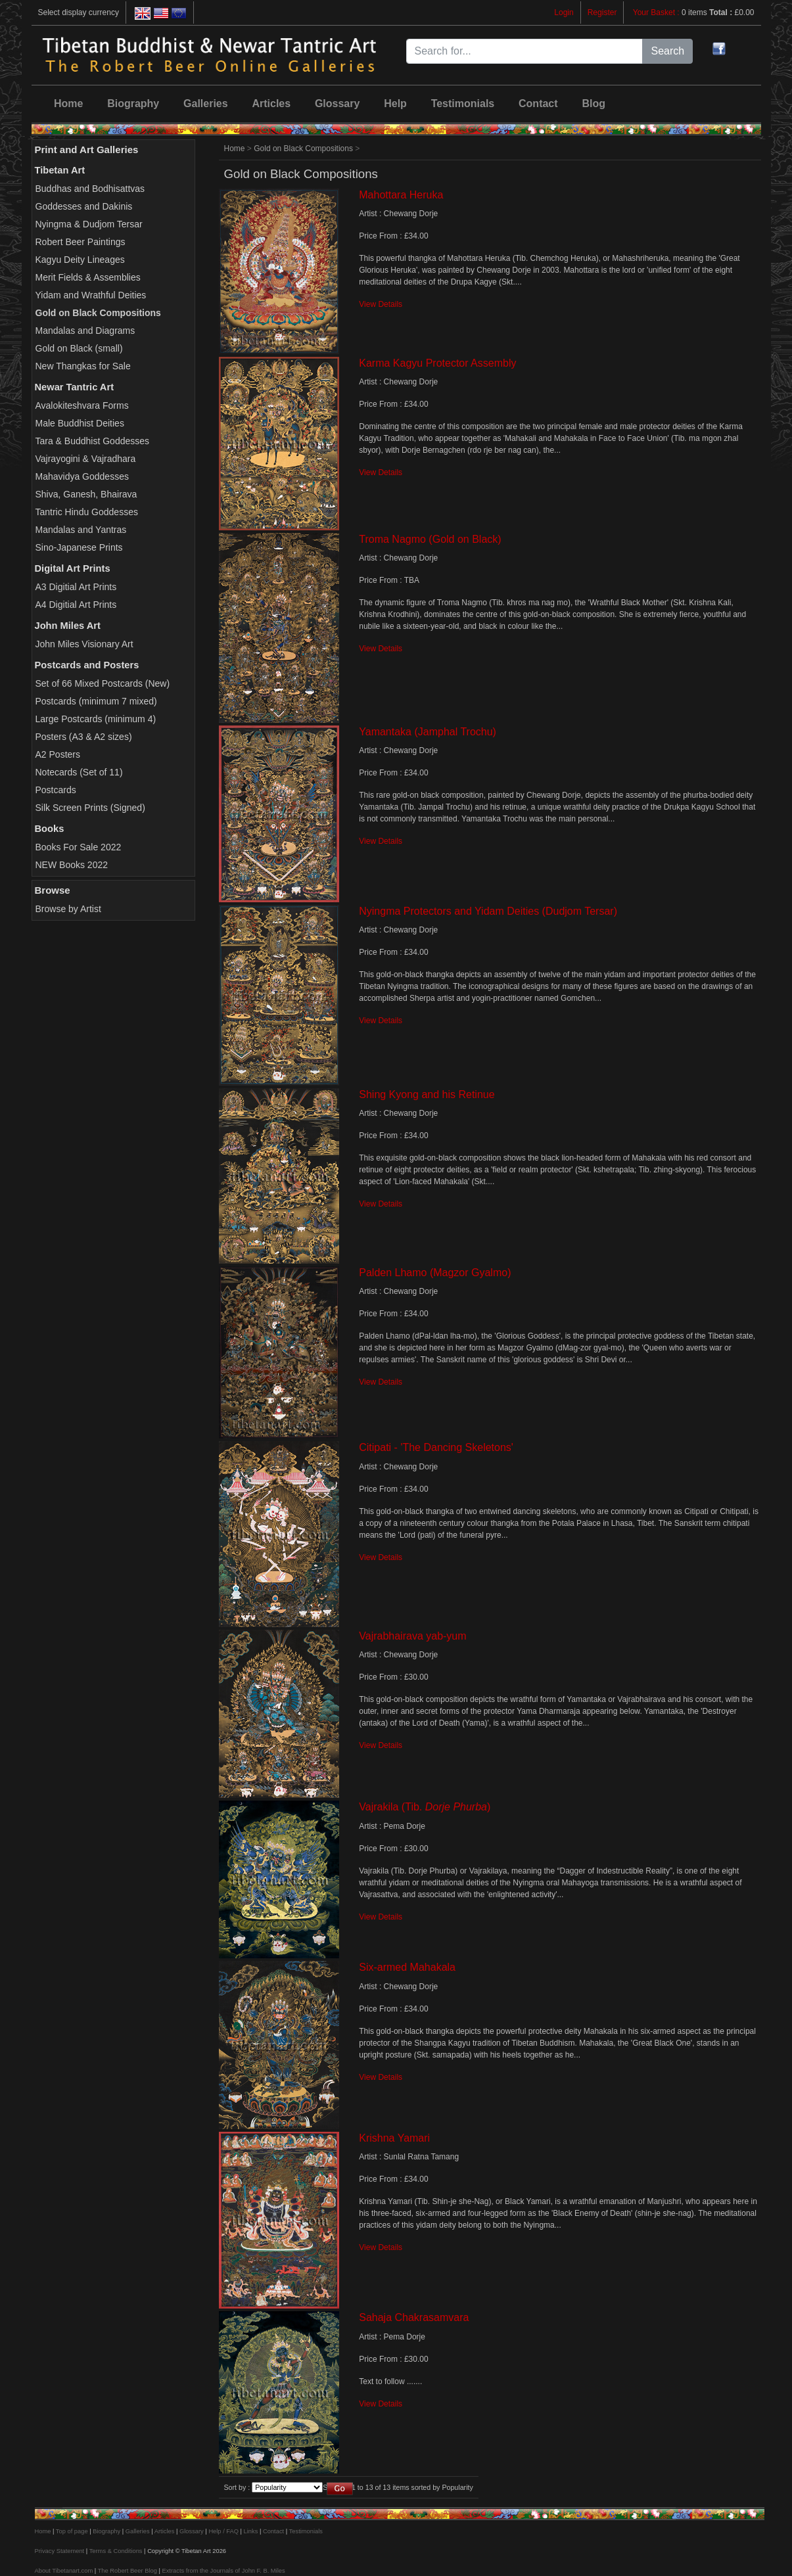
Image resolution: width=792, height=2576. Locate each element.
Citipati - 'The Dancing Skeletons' (436, 1447)
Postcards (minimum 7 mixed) (96, 701)
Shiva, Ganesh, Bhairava (86, 494)
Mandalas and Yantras (81, 529)
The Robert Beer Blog (127, 2570)
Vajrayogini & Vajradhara (85, 458)
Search (667, 51)
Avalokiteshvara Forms (82, 405)
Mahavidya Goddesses (82, 476)
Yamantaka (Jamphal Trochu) (427, 731)
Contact (538, 103)
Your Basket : (657, 12)
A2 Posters (57, 754)
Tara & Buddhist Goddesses (92, 441)
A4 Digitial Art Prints (76, 604)
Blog (593, 103)
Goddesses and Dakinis (84, 206)
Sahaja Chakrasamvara (414, 2317)
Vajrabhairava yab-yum (412, 1636)
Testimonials (463, 103)
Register (602, 12)
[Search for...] (524, 51)
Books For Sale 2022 (78, 847)
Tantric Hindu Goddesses (86, 512)
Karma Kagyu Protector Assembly (437, 363)
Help (395, 103)
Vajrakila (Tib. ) (424, 1806)
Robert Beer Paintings (80, 242)
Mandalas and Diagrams (85, 330)
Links (251, 2531)
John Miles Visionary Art (84, 644)
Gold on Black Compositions (303, 148)
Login (563, 12)
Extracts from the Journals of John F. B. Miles (223, 2570)
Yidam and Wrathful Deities (91, 295)
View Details (380, 304)
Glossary (337, 103)
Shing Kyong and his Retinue (426, 1094)
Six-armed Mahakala (407, 1967)
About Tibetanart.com (64, 2570)
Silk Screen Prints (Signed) (90, 807)
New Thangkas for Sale (83, 366)
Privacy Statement (60, 2551)
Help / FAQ (223, 2531)
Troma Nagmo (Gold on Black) (430, 539)
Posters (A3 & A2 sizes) (83, 736)
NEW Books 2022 (71, 865)
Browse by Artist (68, 909)
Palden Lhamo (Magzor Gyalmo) (435, 1272)
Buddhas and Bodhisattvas (90, 188)
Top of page (72, 2531)
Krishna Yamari (394, 2138)
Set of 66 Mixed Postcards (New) (102, 683)
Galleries (205, 103)
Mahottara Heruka (401, 194)
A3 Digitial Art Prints (76, 587)
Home (68, 103)
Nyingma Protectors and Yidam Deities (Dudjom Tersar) (488, 911)
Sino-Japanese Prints (79, 547)
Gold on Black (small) (79, 348)
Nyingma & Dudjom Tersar (89, 224)
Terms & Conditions (116, 2551)
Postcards (55, 790)
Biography (133, 103)
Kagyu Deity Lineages (80, 259)
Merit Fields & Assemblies (88, 277)
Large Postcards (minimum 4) (95, 719)
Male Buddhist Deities (79, 423)
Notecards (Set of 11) (79, 772)
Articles (271, 103)
